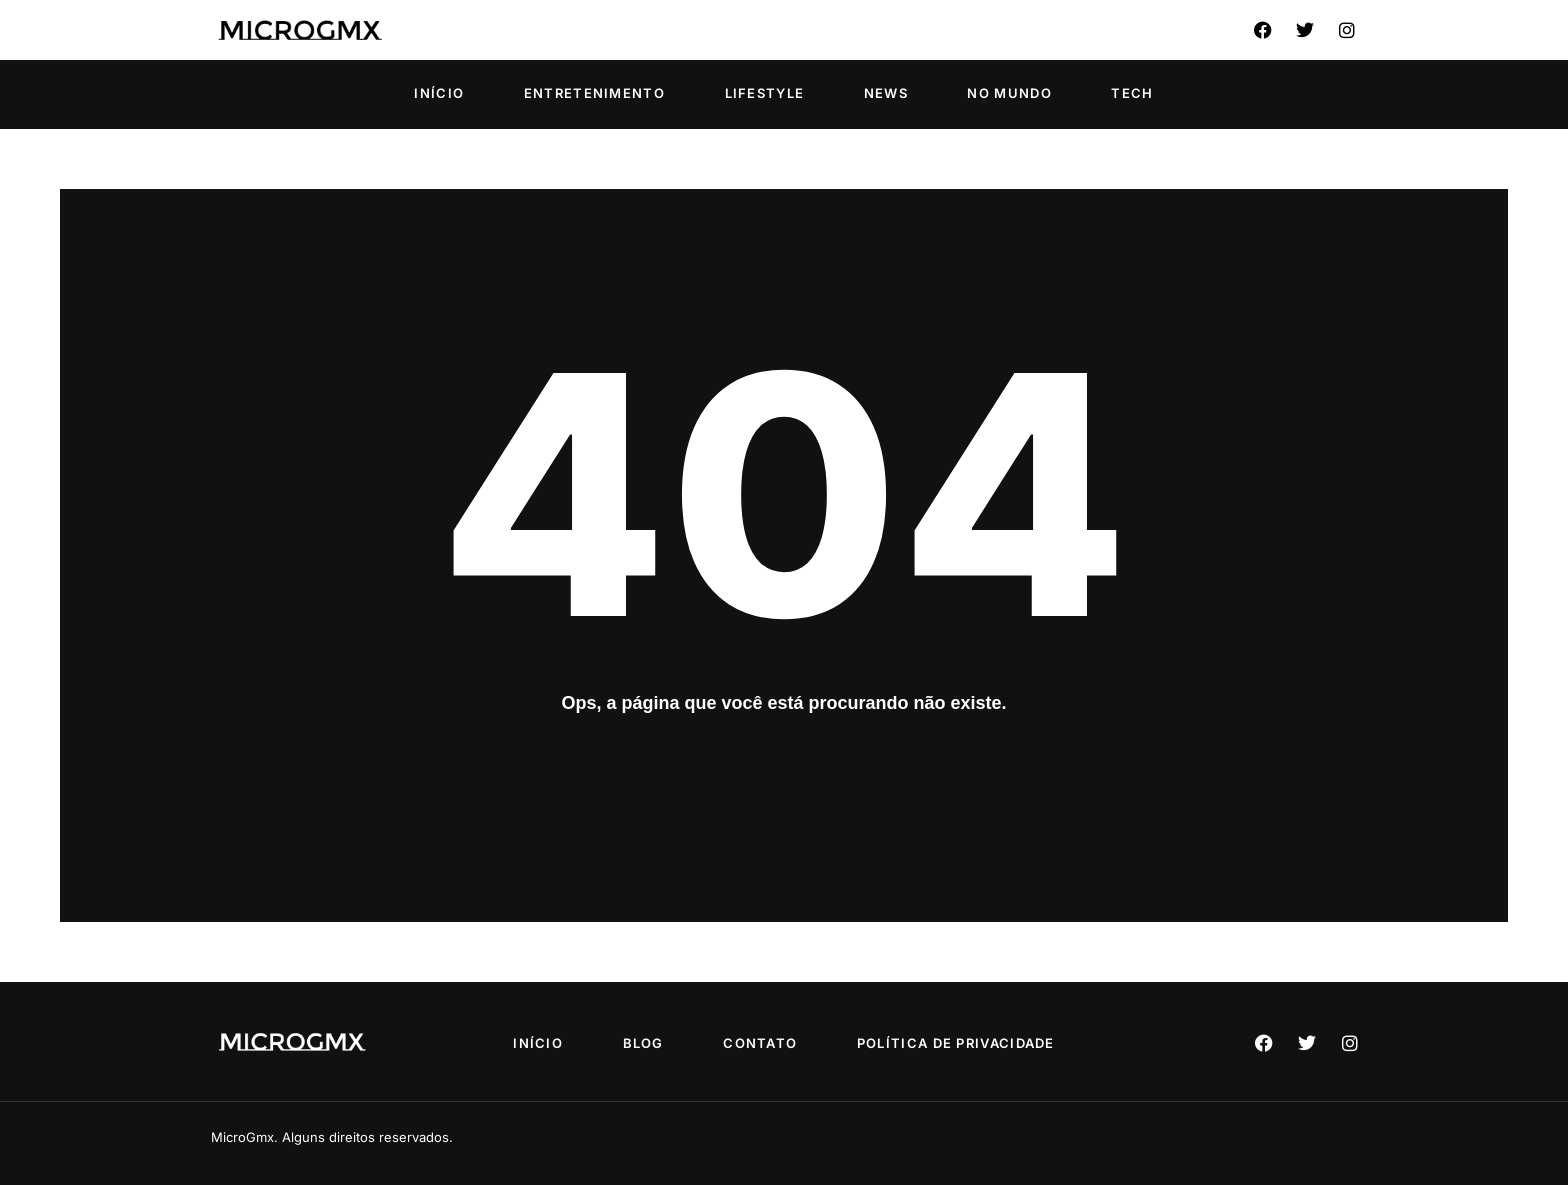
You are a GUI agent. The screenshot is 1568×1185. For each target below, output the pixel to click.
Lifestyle (765, 93)
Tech (1132, 93)
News (886, 93)
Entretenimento (594, 93)
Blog (643, 1043)
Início (439, 93)
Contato (760, 1043)
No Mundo (1009, 93)
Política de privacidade (956, 1043)
